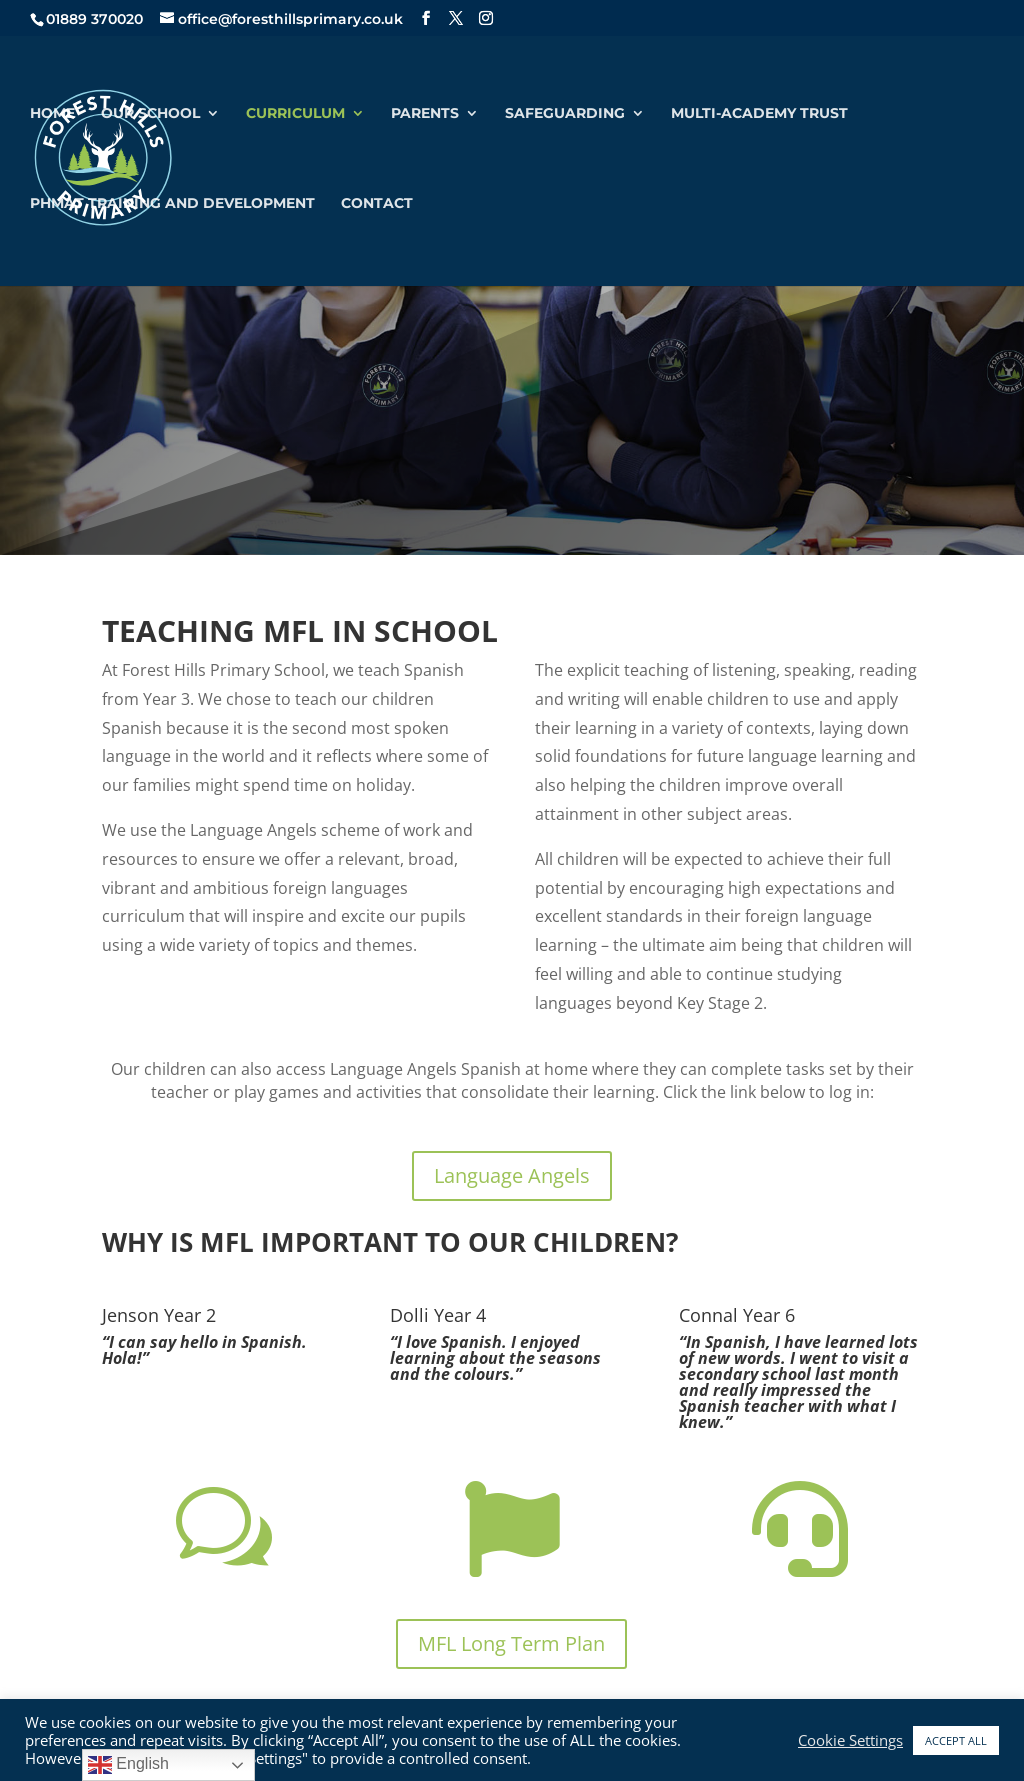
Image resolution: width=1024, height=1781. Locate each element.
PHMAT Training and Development (172, 204)
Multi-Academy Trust (759, 114)
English (128, 1765)
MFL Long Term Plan (511, 1643)
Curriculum (295, 114)
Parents (425, 114)
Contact (377, 204)
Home (52, 114)
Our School (150, 114)
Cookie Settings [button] (850, 1740)
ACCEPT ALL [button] (956, 1740)
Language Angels (512, 1175)
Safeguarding (565, 114)
